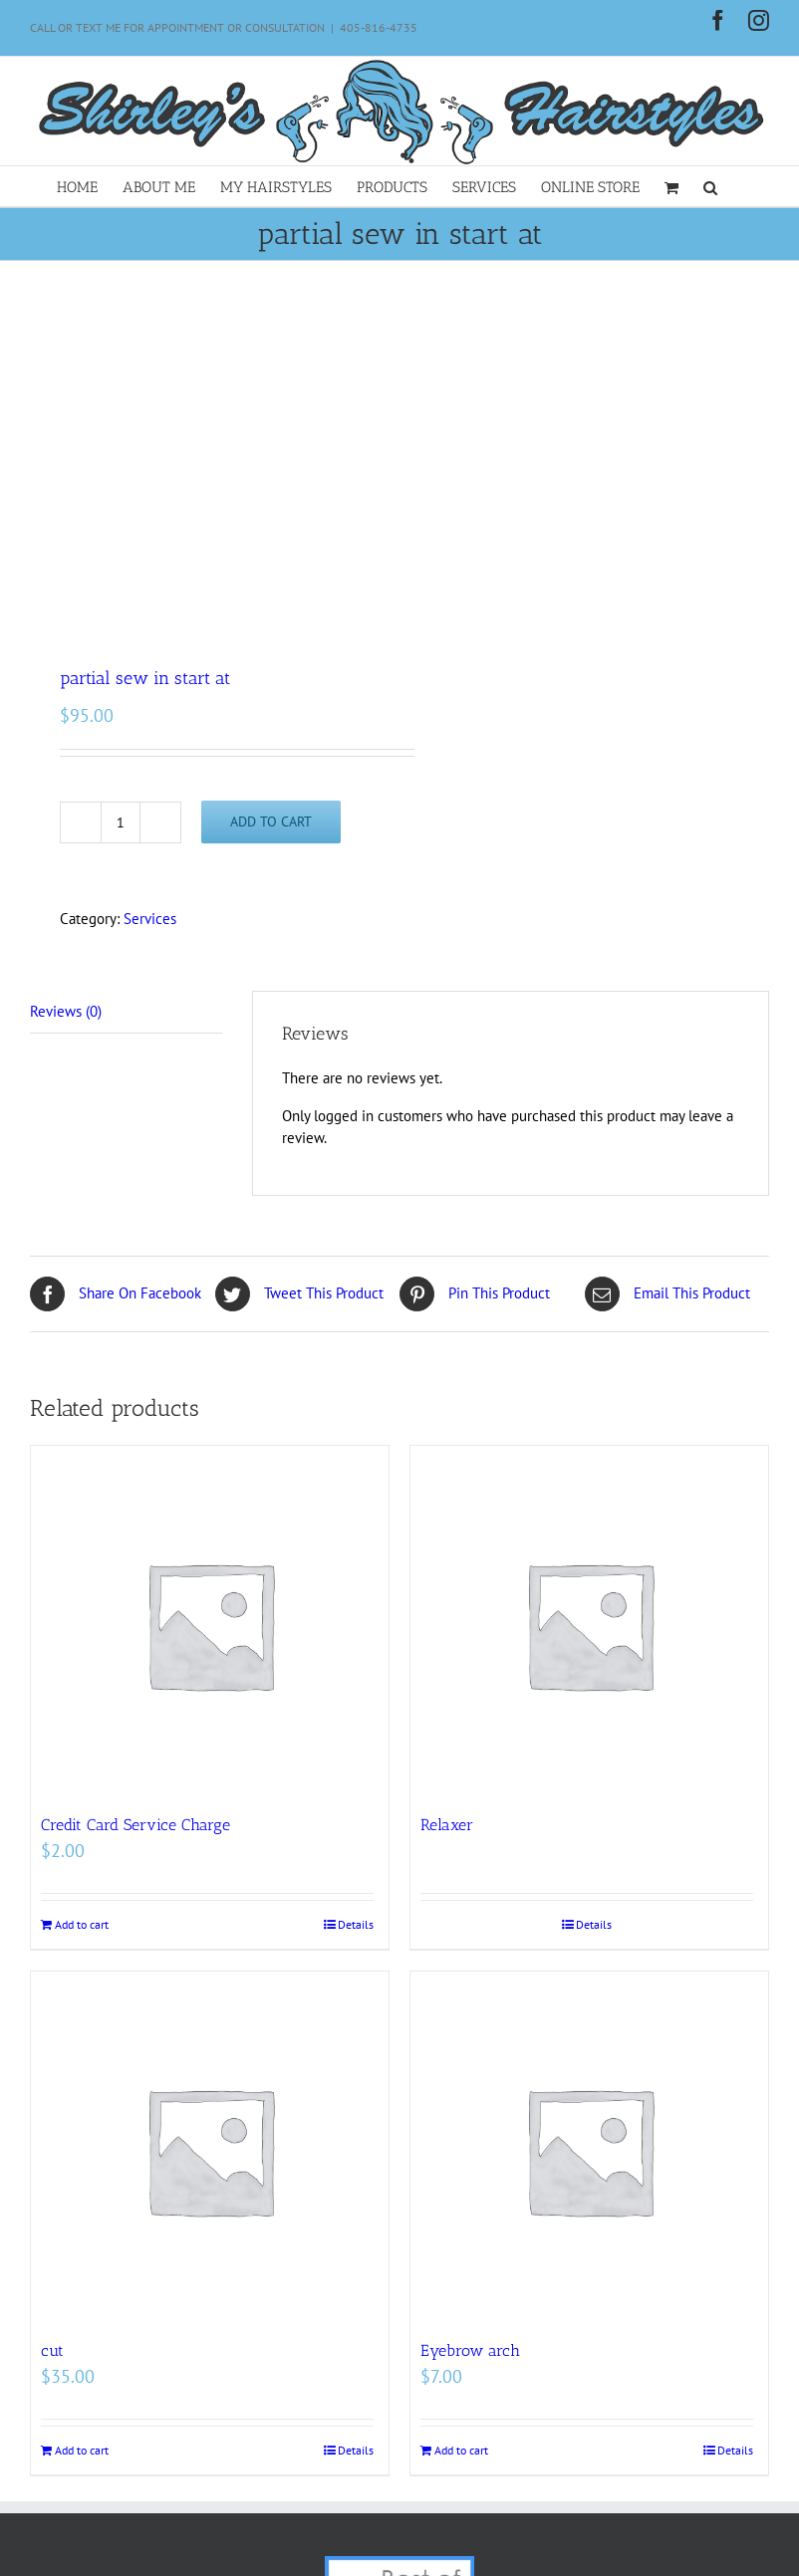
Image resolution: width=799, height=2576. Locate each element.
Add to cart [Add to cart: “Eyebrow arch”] (461, 2450)
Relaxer (446, 1824)
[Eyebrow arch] (589, 2150)
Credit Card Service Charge (135, 1824)
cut (52, 2350)
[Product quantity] (120, 822)
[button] (710, 186)
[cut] (210, 2150)
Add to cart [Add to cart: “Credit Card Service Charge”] (82, 1924)
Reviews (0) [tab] (66, 1011)
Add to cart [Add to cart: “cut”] (82, 2450)
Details (356, 1924)
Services (150, 918)
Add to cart (271, 821)
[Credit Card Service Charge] (210, 1624)
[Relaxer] (589, 1624)
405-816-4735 (378, 27)
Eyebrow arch (470, 2350)
